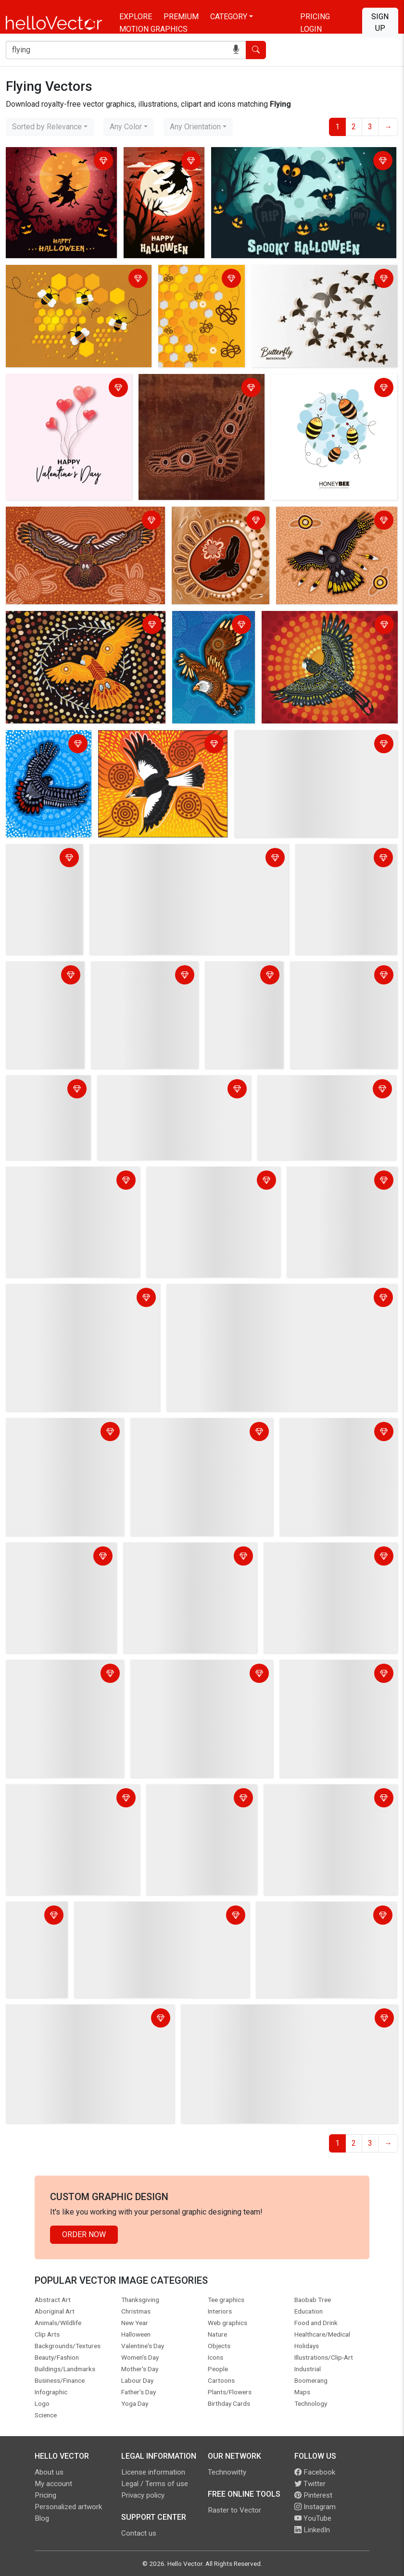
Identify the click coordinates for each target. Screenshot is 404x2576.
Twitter (310, 2483)
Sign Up (380, 22)
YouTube (312, 2518)
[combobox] (50, 127)
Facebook (314, 2472)
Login (311, 29)
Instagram (315, 2506)
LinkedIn (312, 2530)
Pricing (315, 16)
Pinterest (313, 2495)
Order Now (84, 2234)
